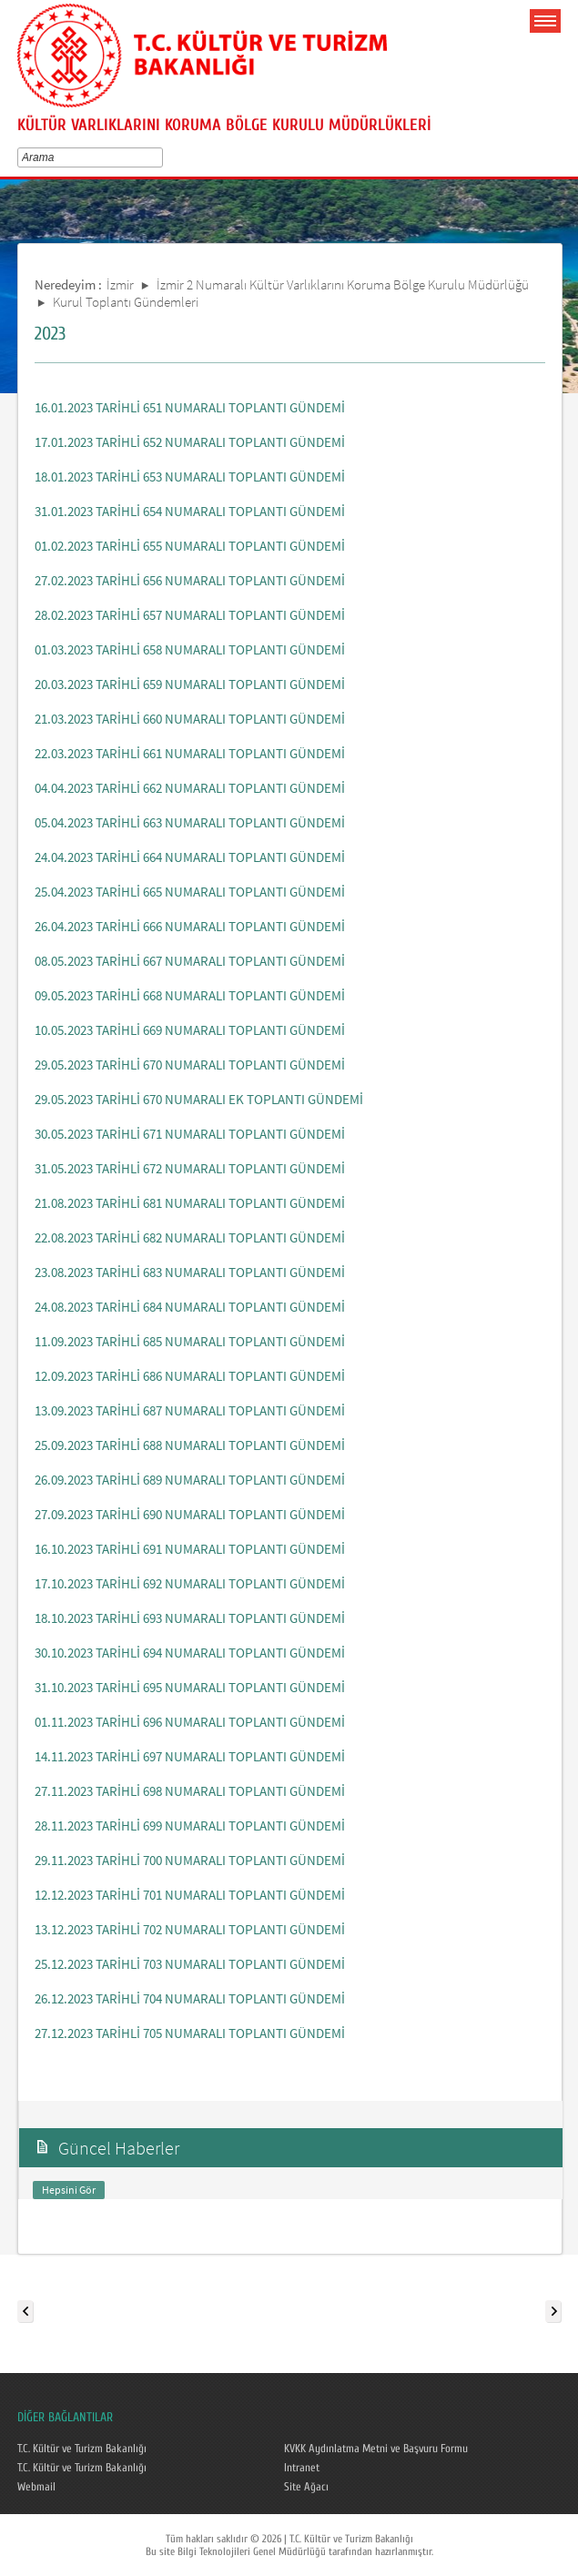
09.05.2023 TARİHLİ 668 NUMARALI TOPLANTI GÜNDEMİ (190, 995)
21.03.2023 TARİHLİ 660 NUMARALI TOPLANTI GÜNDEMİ (190, 718)
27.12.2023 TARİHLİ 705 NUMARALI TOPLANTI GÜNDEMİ (190, 2033)
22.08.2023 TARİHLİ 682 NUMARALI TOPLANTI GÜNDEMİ (190, 1237)
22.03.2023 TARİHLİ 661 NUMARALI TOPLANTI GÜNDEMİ (190, 753)
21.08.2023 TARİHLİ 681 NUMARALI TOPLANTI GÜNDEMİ (190, 1203)
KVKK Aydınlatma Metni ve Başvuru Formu (376, 2448)
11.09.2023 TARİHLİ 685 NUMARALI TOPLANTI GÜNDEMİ (190, 1341)
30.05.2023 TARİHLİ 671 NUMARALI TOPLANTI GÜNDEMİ (190, 1133)
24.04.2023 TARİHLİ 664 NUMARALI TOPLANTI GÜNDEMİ (190, 857)
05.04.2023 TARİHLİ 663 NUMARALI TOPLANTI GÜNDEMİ (190, 822)
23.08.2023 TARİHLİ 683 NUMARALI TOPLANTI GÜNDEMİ (190, 1272)
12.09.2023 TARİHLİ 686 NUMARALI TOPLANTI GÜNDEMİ (190, 1375)
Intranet (301, 2467)
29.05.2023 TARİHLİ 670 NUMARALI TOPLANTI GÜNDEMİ (190, 1064)
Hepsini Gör (69, 2189)
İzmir (120, 284)
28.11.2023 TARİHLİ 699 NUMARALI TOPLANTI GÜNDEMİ (190, 1825)
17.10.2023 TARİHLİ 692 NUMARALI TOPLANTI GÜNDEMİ (190, 1583)
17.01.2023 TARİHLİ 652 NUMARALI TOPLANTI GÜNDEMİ (190, 442)
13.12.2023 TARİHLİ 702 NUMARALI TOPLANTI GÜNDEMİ (190, 1929)
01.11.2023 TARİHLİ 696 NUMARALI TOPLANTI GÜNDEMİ (190, 1721)
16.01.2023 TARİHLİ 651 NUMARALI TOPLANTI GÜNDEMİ (190, 407)
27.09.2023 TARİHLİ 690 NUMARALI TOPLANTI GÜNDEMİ (190, 1514)
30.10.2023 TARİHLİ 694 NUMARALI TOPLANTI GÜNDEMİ (190, 1652)
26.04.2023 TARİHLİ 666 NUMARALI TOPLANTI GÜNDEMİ (190, 926)
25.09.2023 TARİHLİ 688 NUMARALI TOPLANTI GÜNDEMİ (190, 1445)
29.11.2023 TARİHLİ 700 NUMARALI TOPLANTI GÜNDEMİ (190, 1860)
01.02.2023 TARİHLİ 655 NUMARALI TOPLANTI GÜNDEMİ (190, 545)
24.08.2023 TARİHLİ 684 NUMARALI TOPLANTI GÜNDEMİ (190, 1306)
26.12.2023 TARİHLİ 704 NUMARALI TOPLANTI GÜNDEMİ (190, 1998)
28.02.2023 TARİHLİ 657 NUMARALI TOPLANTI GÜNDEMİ (190, 615)
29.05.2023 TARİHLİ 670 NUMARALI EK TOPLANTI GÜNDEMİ (199, 1099)
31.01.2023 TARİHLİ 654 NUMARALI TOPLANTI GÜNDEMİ (190, 511)
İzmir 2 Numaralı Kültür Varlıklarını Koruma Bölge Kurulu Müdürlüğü (343, 284)
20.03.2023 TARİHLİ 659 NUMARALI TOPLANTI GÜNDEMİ (190, 684)
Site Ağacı (306, 2486)
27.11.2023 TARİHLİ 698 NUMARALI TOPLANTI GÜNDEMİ (190, 1791)
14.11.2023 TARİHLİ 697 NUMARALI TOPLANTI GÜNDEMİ (190, 1756)
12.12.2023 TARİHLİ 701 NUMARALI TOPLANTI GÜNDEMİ (190, 1894)
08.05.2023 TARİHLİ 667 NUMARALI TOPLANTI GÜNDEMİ (190, 960)
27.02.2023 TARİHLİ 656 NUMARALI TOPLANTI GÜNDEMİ (190, 580)
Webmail (36, 2486)
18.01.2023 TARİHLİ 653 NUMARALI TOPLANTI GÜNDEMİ (190, 476)
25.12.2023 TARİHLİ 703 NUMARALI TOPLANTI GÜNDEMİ (190, 1964)
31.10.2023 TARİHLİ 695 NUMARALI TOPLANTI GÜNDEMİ (190, 1687)
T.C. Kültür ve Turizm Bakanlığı (82, 2448)
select (161, 157)
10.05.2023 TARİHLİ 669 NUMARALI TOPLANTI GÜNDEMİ (190, 1030)
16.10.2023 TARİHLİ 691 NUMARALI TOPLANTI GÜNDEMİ (190, 1548)
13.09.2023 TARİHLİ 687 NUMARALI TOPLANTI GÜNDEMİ (190, 1410)
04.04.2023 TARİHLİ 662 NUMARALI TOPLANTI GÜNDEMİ (190, 787)
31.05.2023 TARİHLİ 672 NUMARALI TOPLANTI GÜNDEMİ (190, 1168)
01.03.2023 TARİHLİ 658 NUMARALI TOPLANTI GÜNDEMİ (190, 649)
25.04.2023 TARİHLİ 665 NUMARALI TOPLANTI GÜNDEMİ (190, 891)
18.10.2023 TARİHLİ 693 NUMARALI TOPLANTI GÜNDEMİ (190, 1618)
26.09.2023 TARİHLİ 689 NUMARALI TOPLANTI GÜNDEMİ (190, 1479)
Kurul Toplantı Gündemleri (125, 301)
